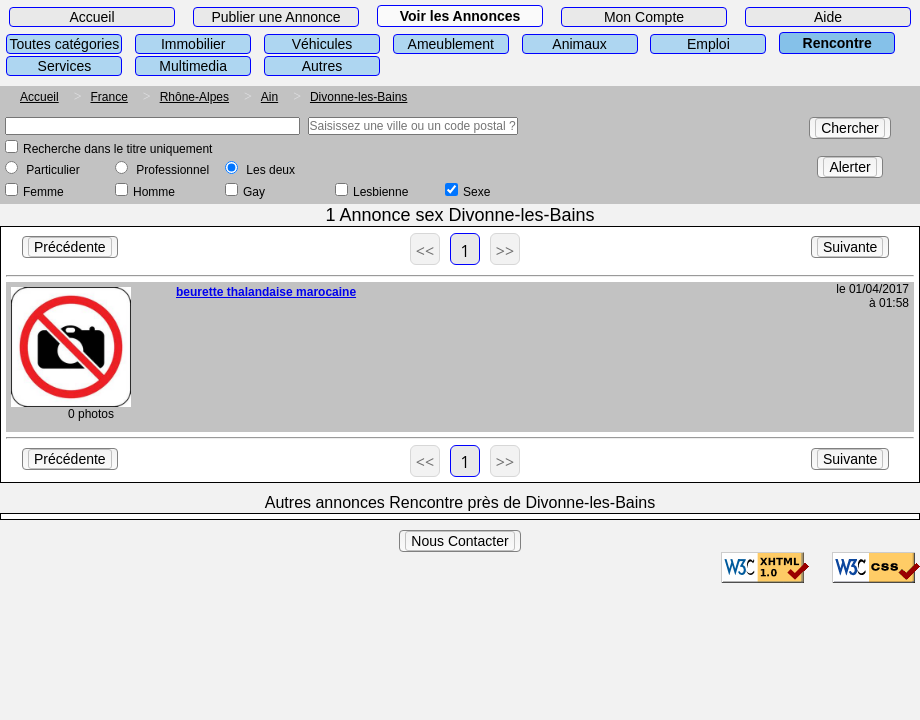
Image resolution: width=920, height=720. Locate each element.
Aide (828, 17)
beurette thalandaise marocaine (266, 292)
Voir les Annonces (460, 16)
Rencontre (837, 43)
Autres (322, 66)
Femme (43, 192)
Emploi (708, 44)
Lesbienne (380, 192)
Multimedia (193, 66)
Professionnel (172, 170)
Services (65, 66)
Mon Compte (644, 17)
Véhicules (322, 44)
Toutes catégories (65, 44)
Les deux (270, 170)
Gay (254, 192)
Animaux (579, 44)
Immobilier (193, 44)
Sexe (476, 192)
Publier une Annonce (275, 17)
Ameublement (451, 44)
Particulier (52, 170)
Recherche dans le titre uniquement (117, 149)
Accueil (91, 17)
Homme (154, 192)
